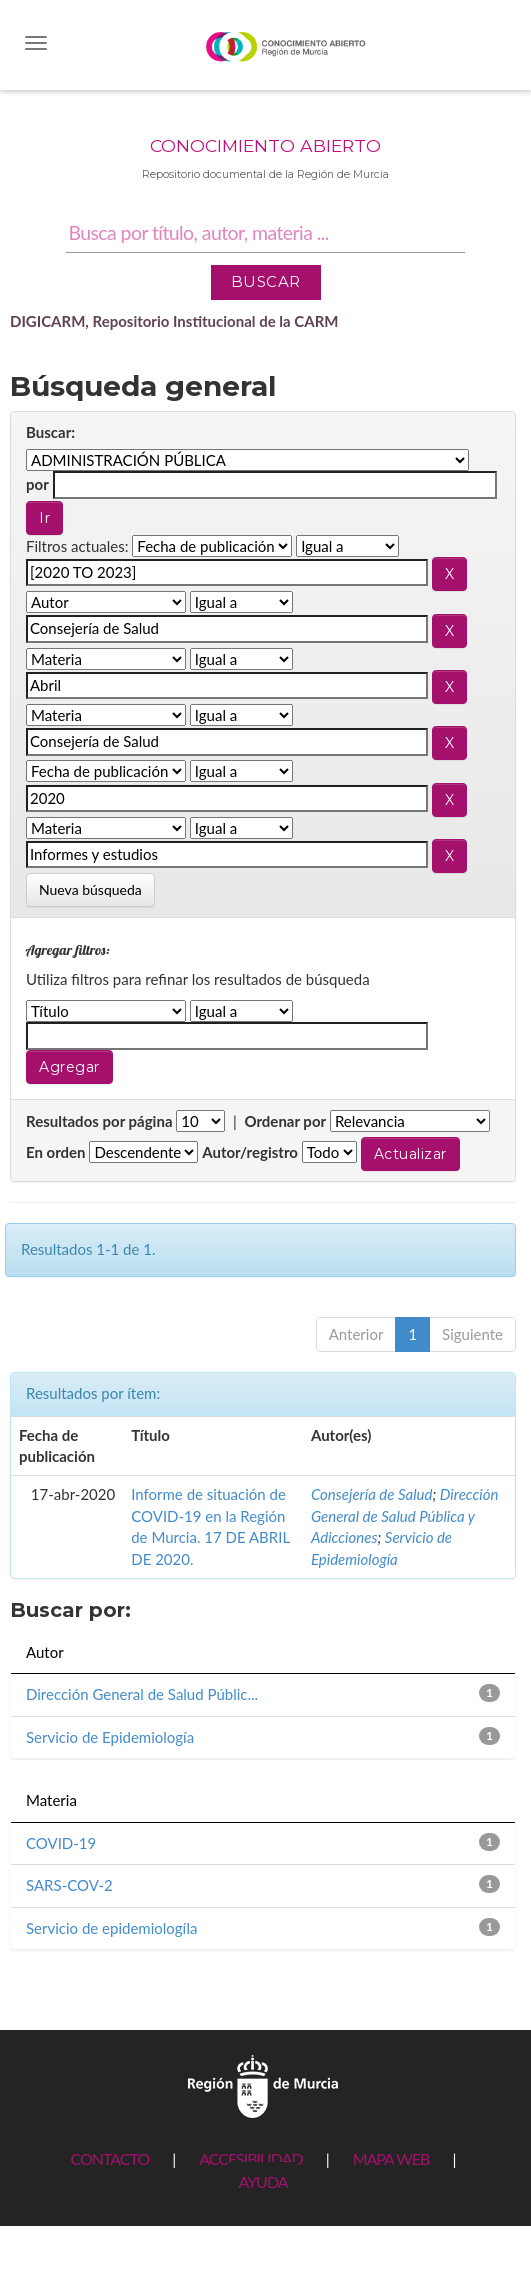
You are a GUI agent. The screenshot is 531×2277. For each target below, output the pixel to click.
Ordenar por (285, 1121)
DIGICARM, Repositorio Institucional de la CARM (174, 321)
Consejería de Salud (372, 1494)
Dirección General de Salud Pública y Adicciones (405, 1515)
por (37, 484)
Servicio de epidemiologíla (111, 1928)
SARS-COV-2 (69, 1885)
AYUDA (262, 2181)
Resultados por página (99, 1121)
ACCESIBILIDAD (250, 2158)
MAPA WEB (391, 2158)
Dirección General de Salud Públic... (142, 1694)
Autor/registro (250, 1152)
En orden (56, 1152)
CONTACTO (109, 2158)
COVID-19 (61, 1843)
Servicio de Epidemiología (110, 1737)
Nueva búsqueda (90, 889)
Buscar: (50, 432)
